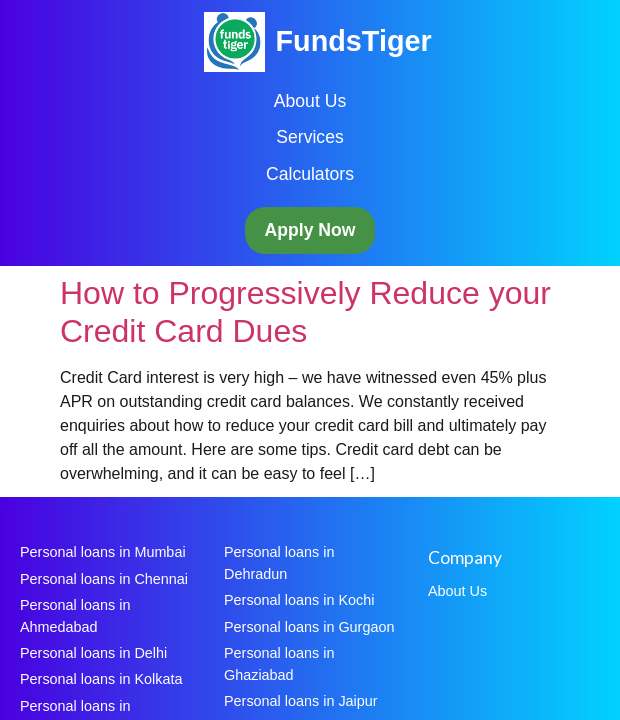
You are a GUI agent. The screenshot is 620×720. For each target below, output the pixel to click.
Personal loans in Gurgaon (309, 627)
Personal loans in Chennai (104, 579)
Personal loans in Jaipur (301, 701)
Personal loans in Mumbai (103, 552)
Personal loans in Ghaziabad (279, 664)
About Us (310, 101)
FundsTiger (353, 41)
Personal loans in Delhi (93, 653)
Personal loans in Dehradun (279, 563)
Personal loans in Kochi (299, 600)
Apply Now (310, 230)
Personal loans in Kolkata (101, 679)
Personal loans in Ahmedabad (75, 616)
